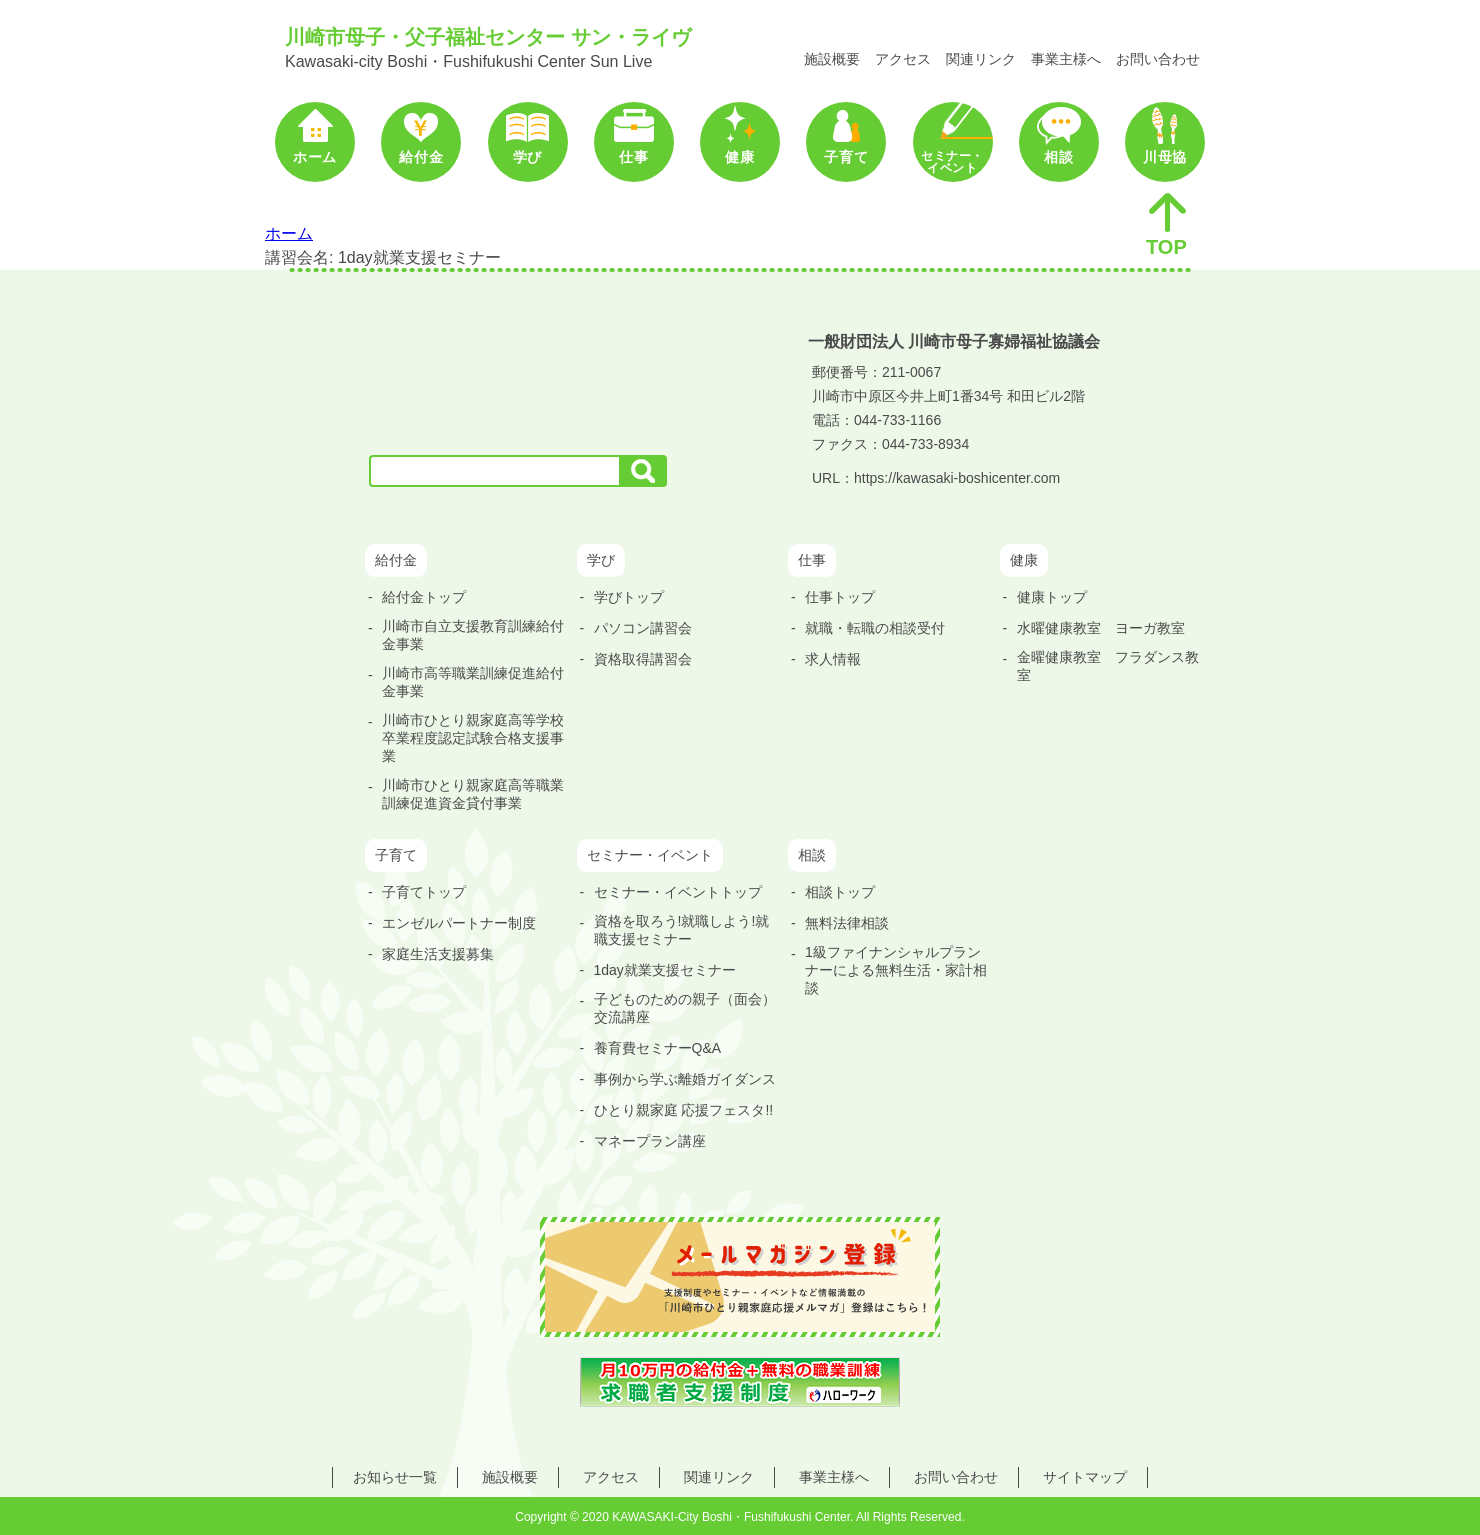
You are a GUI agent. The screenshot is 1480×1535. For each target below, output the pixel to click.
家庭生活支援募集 (438, 954)
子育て (846, 157)
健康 (739, 157)
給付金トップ (424, 597)
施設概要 (832, 59)
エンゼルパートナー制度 (459, 923)
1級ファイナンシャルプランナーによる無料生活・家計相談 (896, 970)
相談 (1058, 157)
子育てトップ (424, 892)
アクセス (903, 59)
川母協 (1165, 157)
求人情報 (833, 659)
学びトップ (629, 597)
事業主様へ (1066, 59)
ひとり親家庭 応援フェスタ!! (684, 1110)
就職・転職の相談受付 (875, 628)
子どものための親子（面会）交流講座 (685, 1008)
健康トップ (1052, 597)
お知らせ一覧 (395, 1477)
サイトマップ (1085, 1477)
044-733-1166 (897, 420)
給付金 (421, 157)
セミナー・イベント (952, 162)
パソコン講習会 (643, 628)
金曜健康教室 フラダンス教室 (1108, 666)
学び (527, 157)
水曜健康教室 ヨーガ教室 (1101, 628)
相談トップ (840, 892)
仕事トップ (840, 597)
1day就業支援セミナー (665, 970)
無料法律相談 (847, 923)
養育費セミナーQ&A (658, 1048)
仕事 (633, 157)
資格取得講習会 (643, 659)
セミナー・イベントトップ (678, 892)
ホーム (315, 157)
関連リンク (981, 59)
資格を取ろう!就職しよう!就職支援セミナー (682, 930)
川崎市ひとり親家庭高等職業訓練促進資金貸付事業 (473, 794)
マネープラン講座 (650, 1141)
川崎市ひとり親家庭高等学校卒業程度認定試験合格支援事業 (473, 738)
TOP (1167, 224)
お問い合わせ (1158, 59)
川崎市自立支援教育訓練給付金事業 (473, 635)
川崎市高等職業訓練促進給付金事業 (473, 682)
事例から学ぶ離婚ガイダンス (685, 1079)
